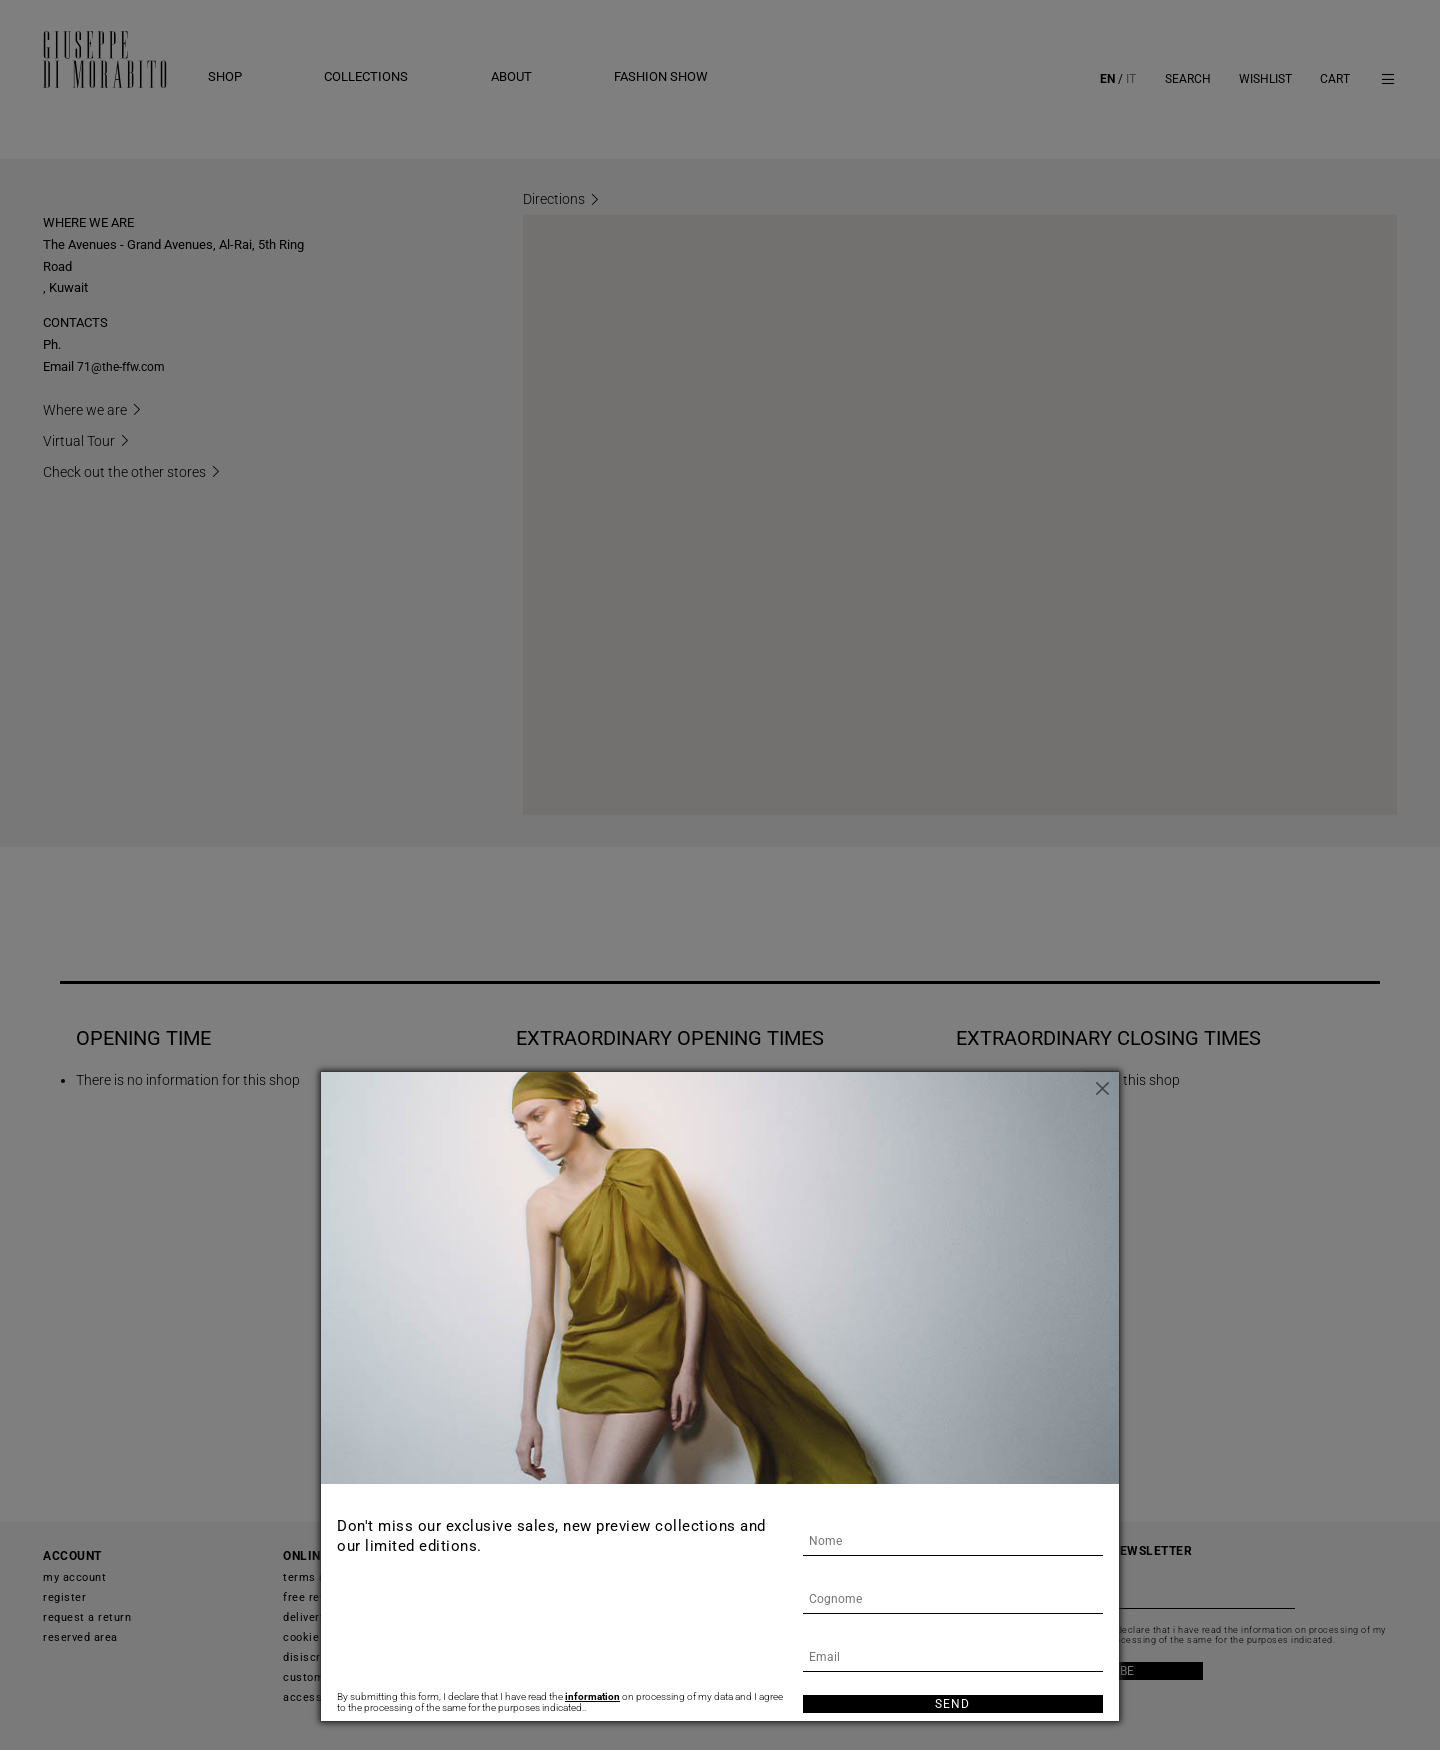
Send (952, 1704)
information (592, 1696)
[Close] (1104, 1087)
